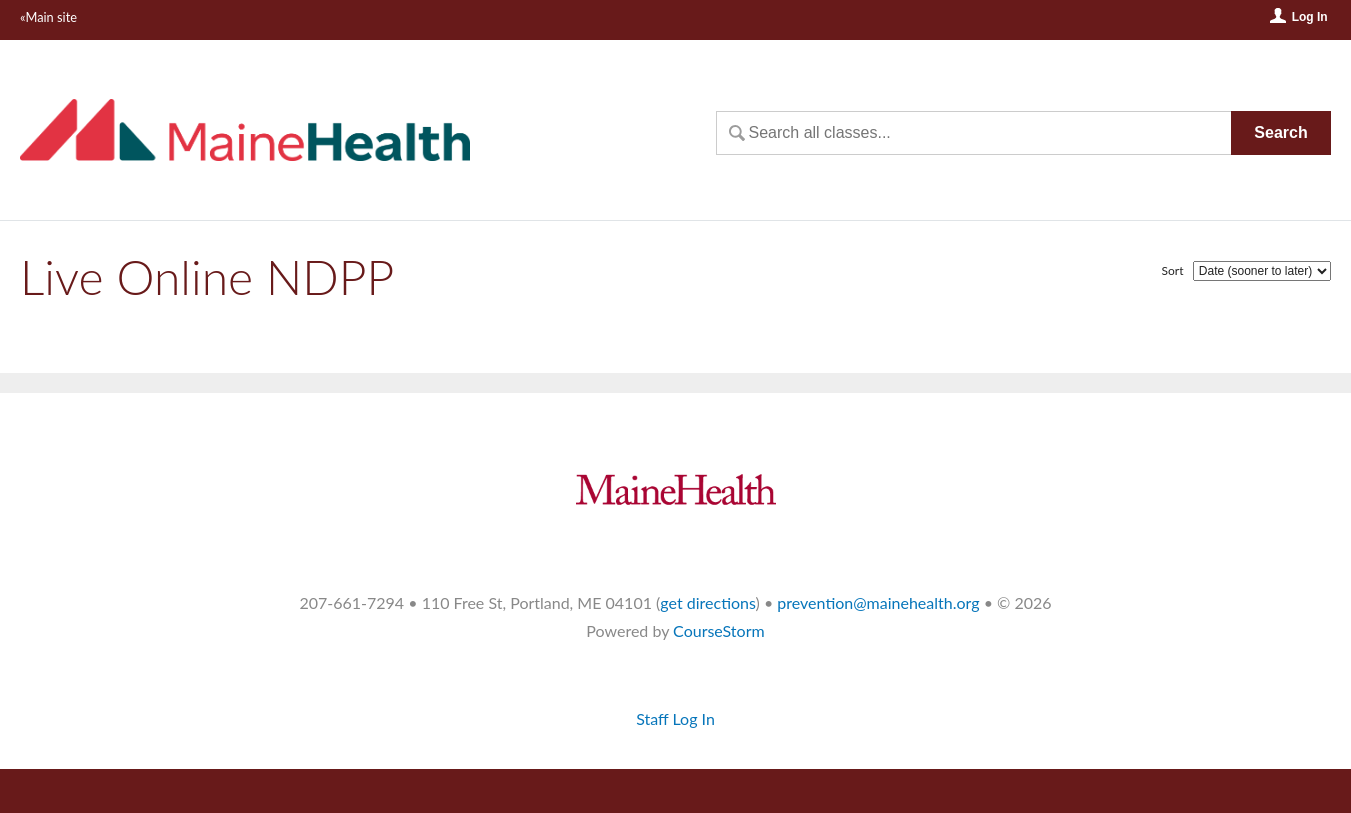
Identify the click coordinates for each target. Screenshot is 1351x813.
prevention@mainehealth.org (878, 602)
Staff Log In (675, 718)
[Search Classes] (974, 133)
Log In (1310, 17)
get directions (707, 602)
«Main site (48, 17)
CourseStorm (719, 630)
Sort (1173, 270)
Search (1280, 132)
